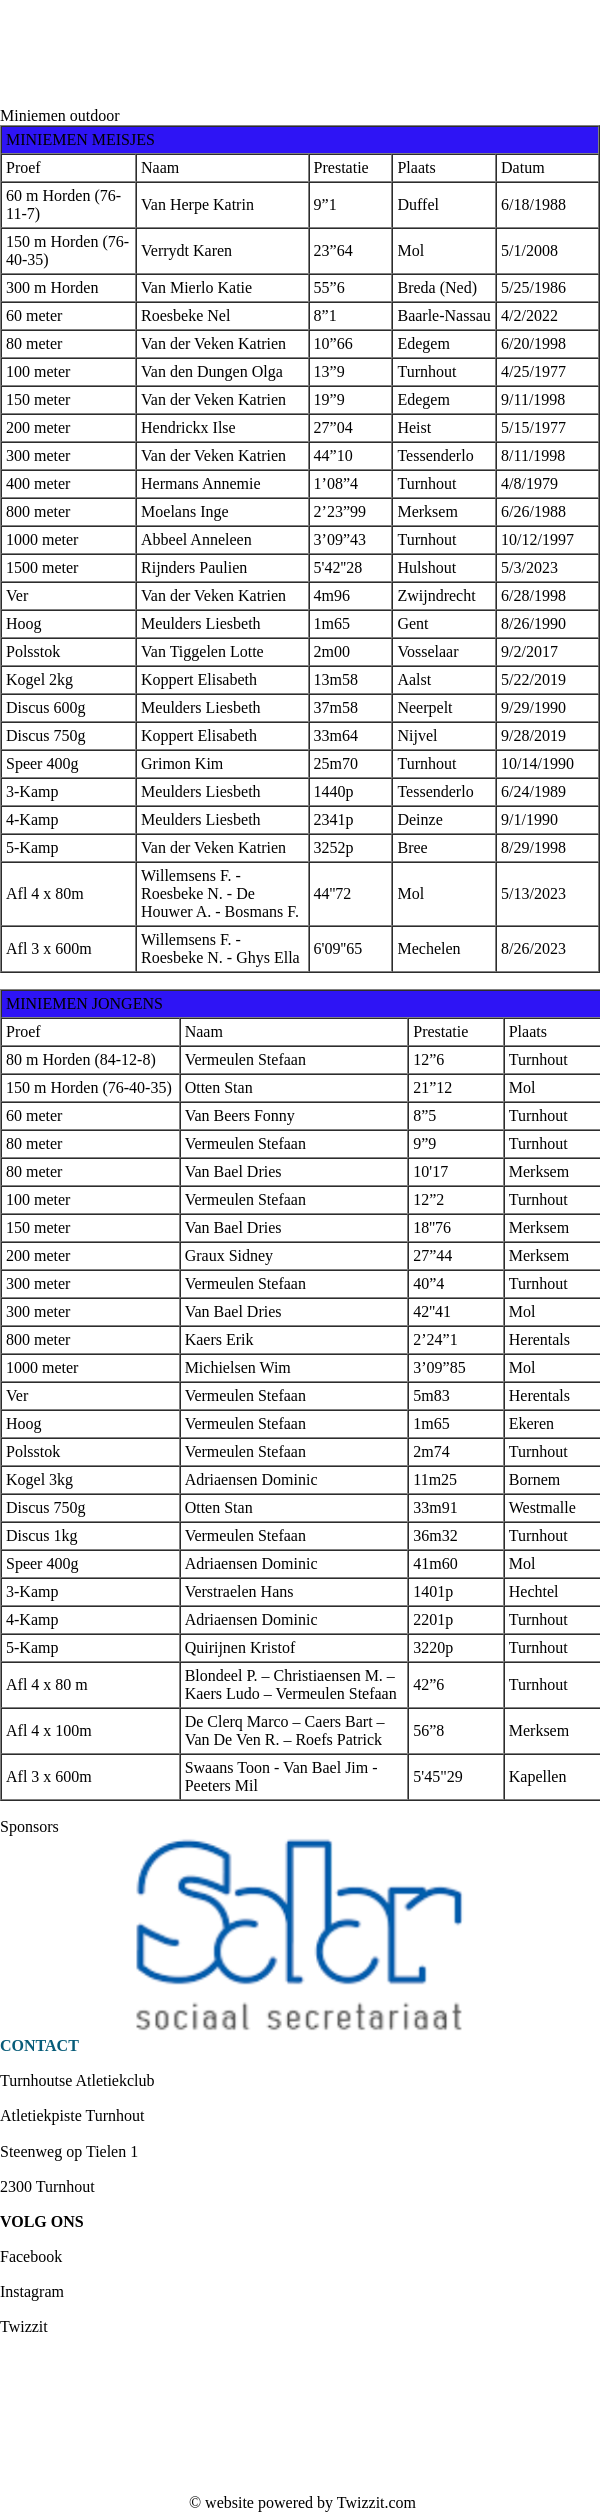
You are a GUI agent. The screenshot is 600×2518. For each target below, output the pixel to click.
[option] (300, 1936)
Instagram (32, 2291)
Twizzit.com (376, 2502)
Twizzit (24, 2326)
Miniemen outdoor (60, 115)
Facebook (31, 2256)
